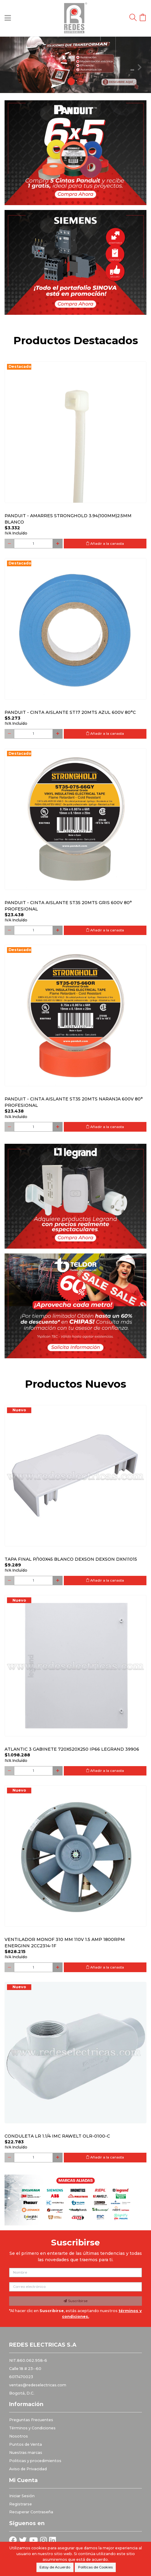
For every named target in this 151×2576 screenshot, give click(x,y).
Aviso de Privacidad (28, 2469)
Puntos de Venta (25, 2444)
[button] (11, 65)
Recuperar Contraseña (31, 2512)
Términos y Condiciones (32, 2428)
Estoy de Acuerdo (54, 2567)
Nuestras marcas (25, 2452)
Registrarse (20, 2504)
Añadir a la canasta (105, 543)
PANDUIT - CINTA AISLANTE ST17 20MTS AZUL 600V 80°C (70, 712)
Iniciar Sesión (22, 2496)
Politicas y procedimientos (35, 2460)
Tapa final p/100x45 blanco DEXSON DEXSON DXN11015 (71, 1559)
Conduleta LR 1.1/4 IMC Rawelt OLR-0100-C (57, 2136)
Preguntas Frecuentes (31, 2420)
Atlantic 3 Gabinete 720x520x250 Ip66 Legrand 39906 (72, 1749)
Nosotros (18, 2436)
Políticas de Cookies (95, 2567)
